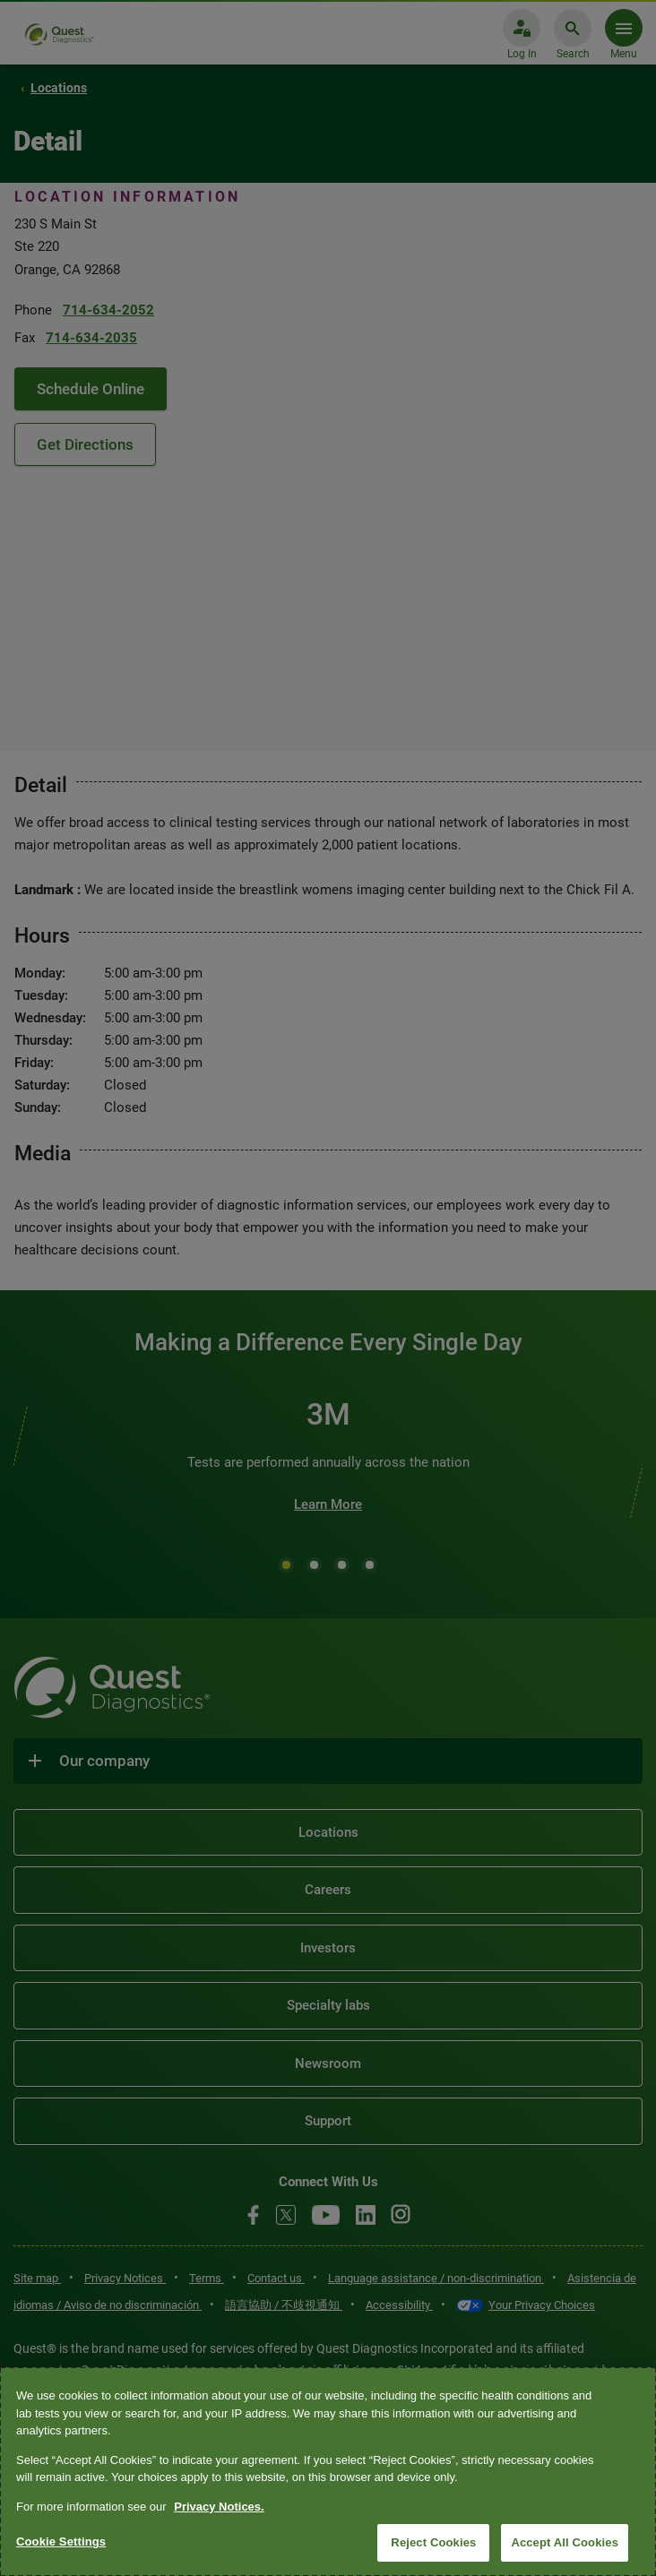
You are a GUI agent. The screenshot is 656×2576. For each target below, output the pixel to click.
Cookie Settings (61, 2541)
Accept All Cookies (564, 2542)
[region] (328, 2471)
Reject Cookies (433, 2542)
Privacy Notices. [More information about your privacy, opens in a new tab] (218, 2506)
